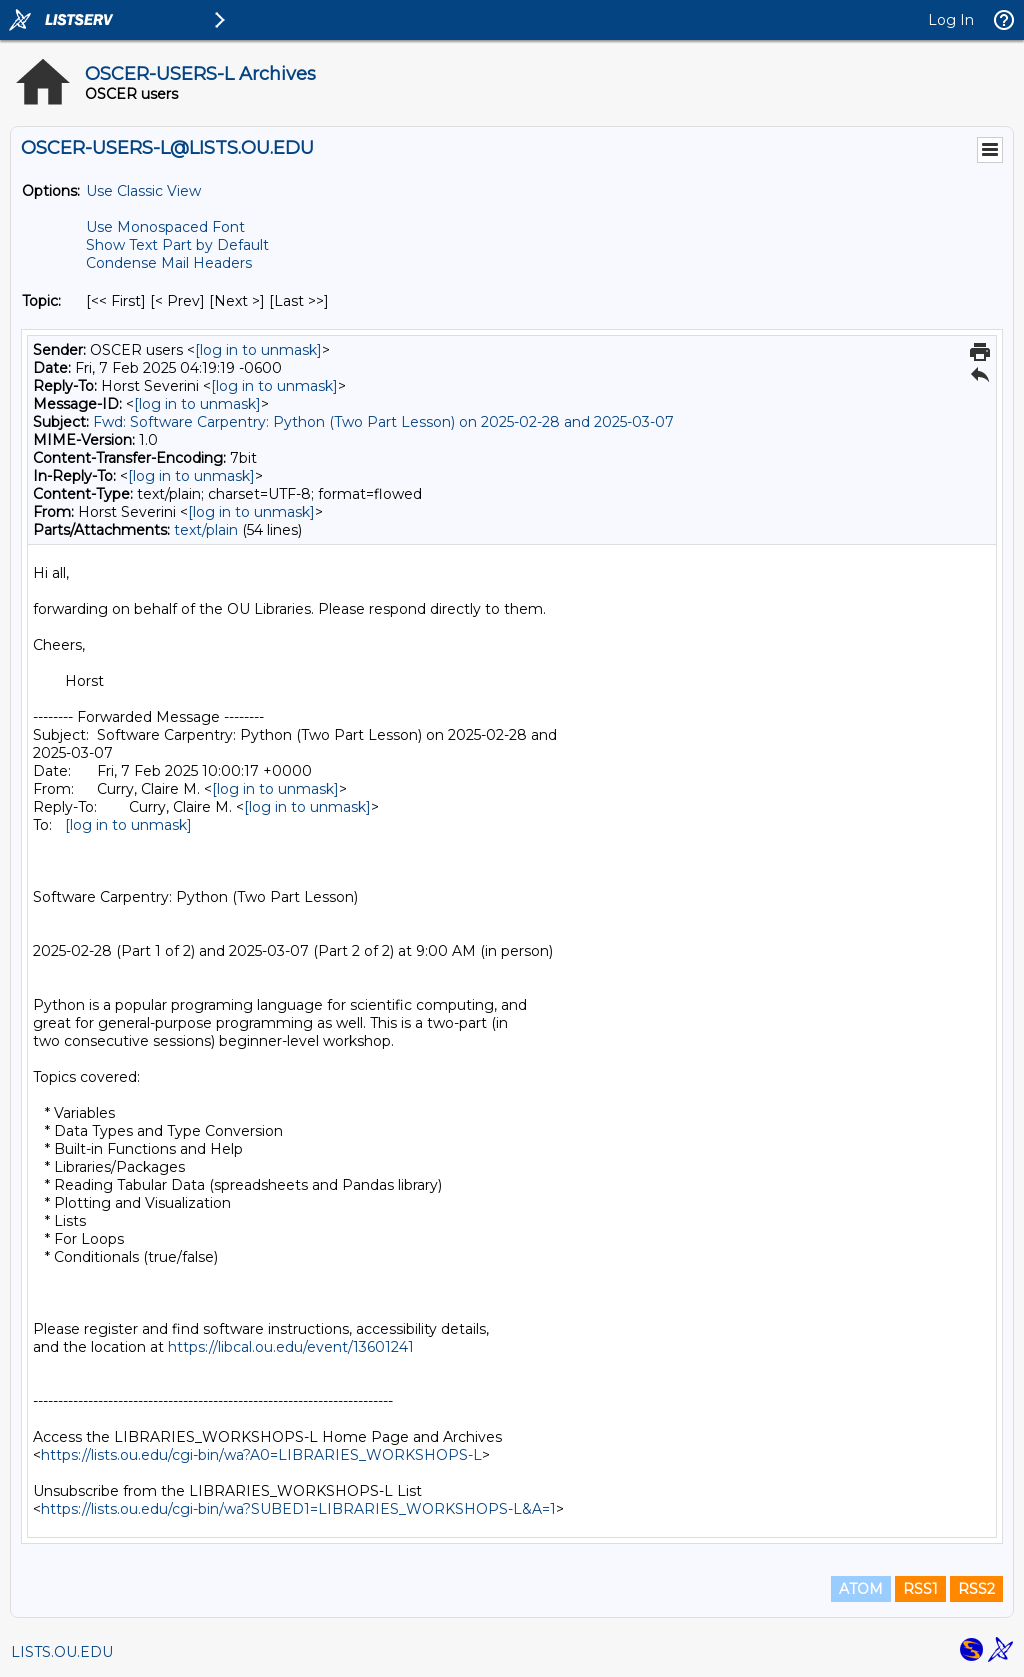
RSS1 (920, 1589)
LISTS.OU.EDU (62, 1652)
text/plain (206, 530)
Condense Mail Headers (169, 263)
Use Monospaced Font (165, 227)
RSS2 (976, 1589)
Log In (951, 20)
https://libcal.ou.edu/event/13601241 (291, 1347)
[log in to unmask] (258, 350)
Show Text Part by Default (177, 245)
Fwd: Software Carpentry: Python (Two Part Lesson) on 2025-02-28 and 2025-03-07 (383, 422)
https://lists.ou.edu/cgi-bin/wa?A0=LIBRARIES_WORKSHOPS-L (261, 1455)
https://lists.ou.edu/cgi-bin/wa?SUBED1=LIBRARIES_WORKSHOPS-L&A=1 (298, 1509)
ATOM (861, 1589)
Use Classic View (143, 191)
